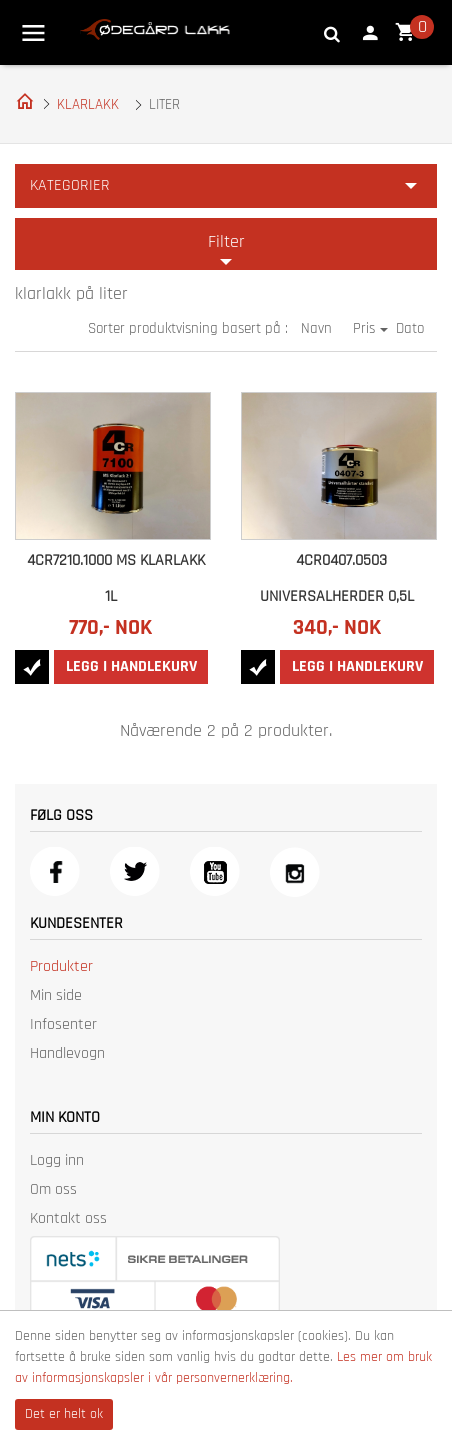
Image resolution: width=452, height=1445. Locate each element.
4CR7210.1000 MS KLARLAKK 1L (116, 578)
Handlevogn (67, 1053)
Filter (226, 241)
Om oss (53, 1189)
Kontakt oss (68, 1218)
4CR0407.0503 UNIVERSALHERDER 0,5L (337, 578)
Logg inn (57, 1160)
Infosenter (63, 1024)
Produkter (61, 966)
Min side (56, 995)
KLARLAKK (88, 104)
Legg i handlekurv (131, 666)
